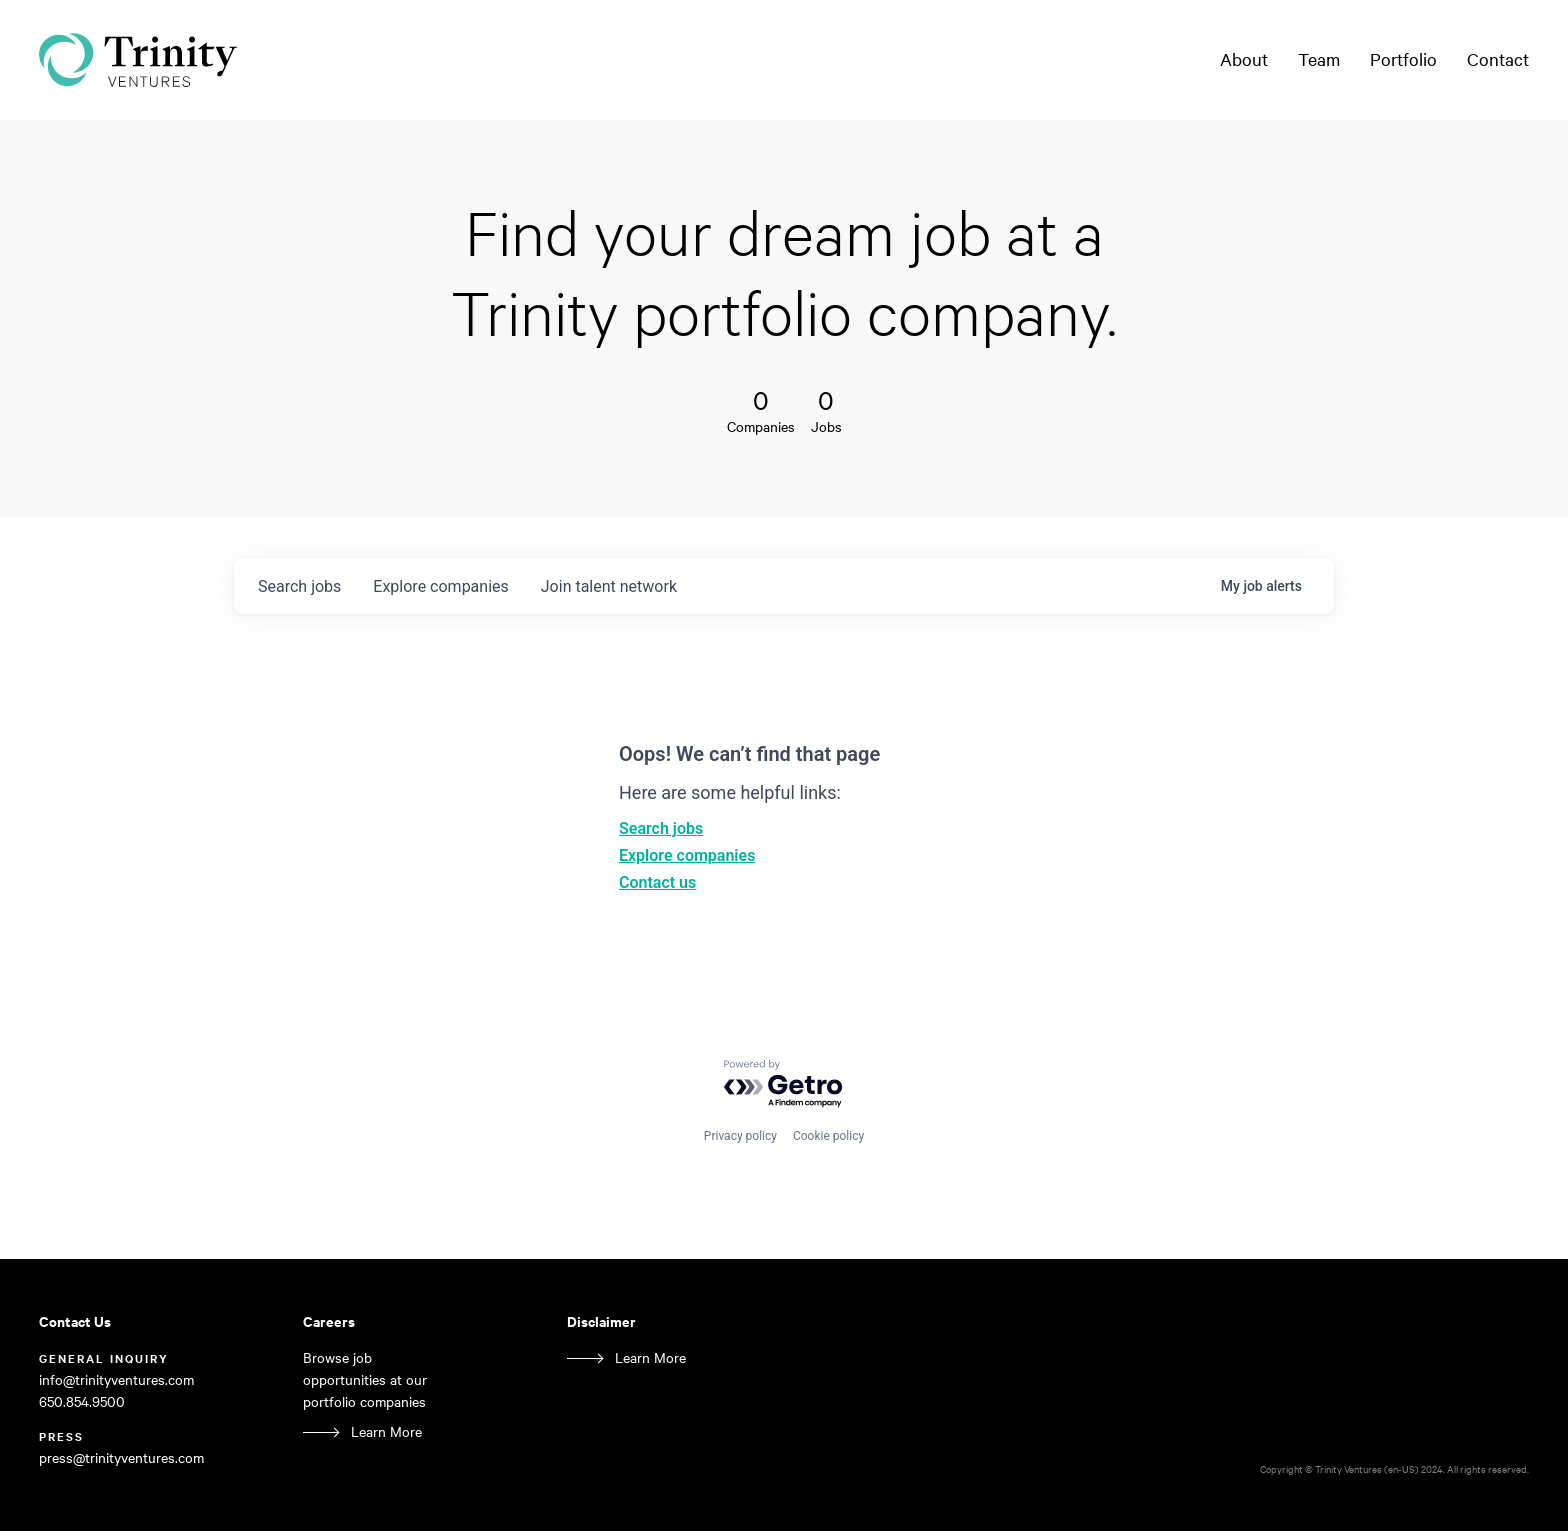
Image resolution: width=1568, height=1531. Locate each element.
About (1244, 59)
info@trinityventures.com (116, 1379)
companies (440, 586)
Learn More (386, 1431)
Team (1319, 59)
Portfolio (1403, 59)
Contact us (657, 882)
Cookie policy (828, 1136)
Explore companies (687, 855)
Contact (1498, 59)
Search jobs (661, 828)
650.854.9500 (82, 1401)
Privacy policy (740, 1136)
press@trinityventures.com (121, 1457)
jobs (299, 586)
